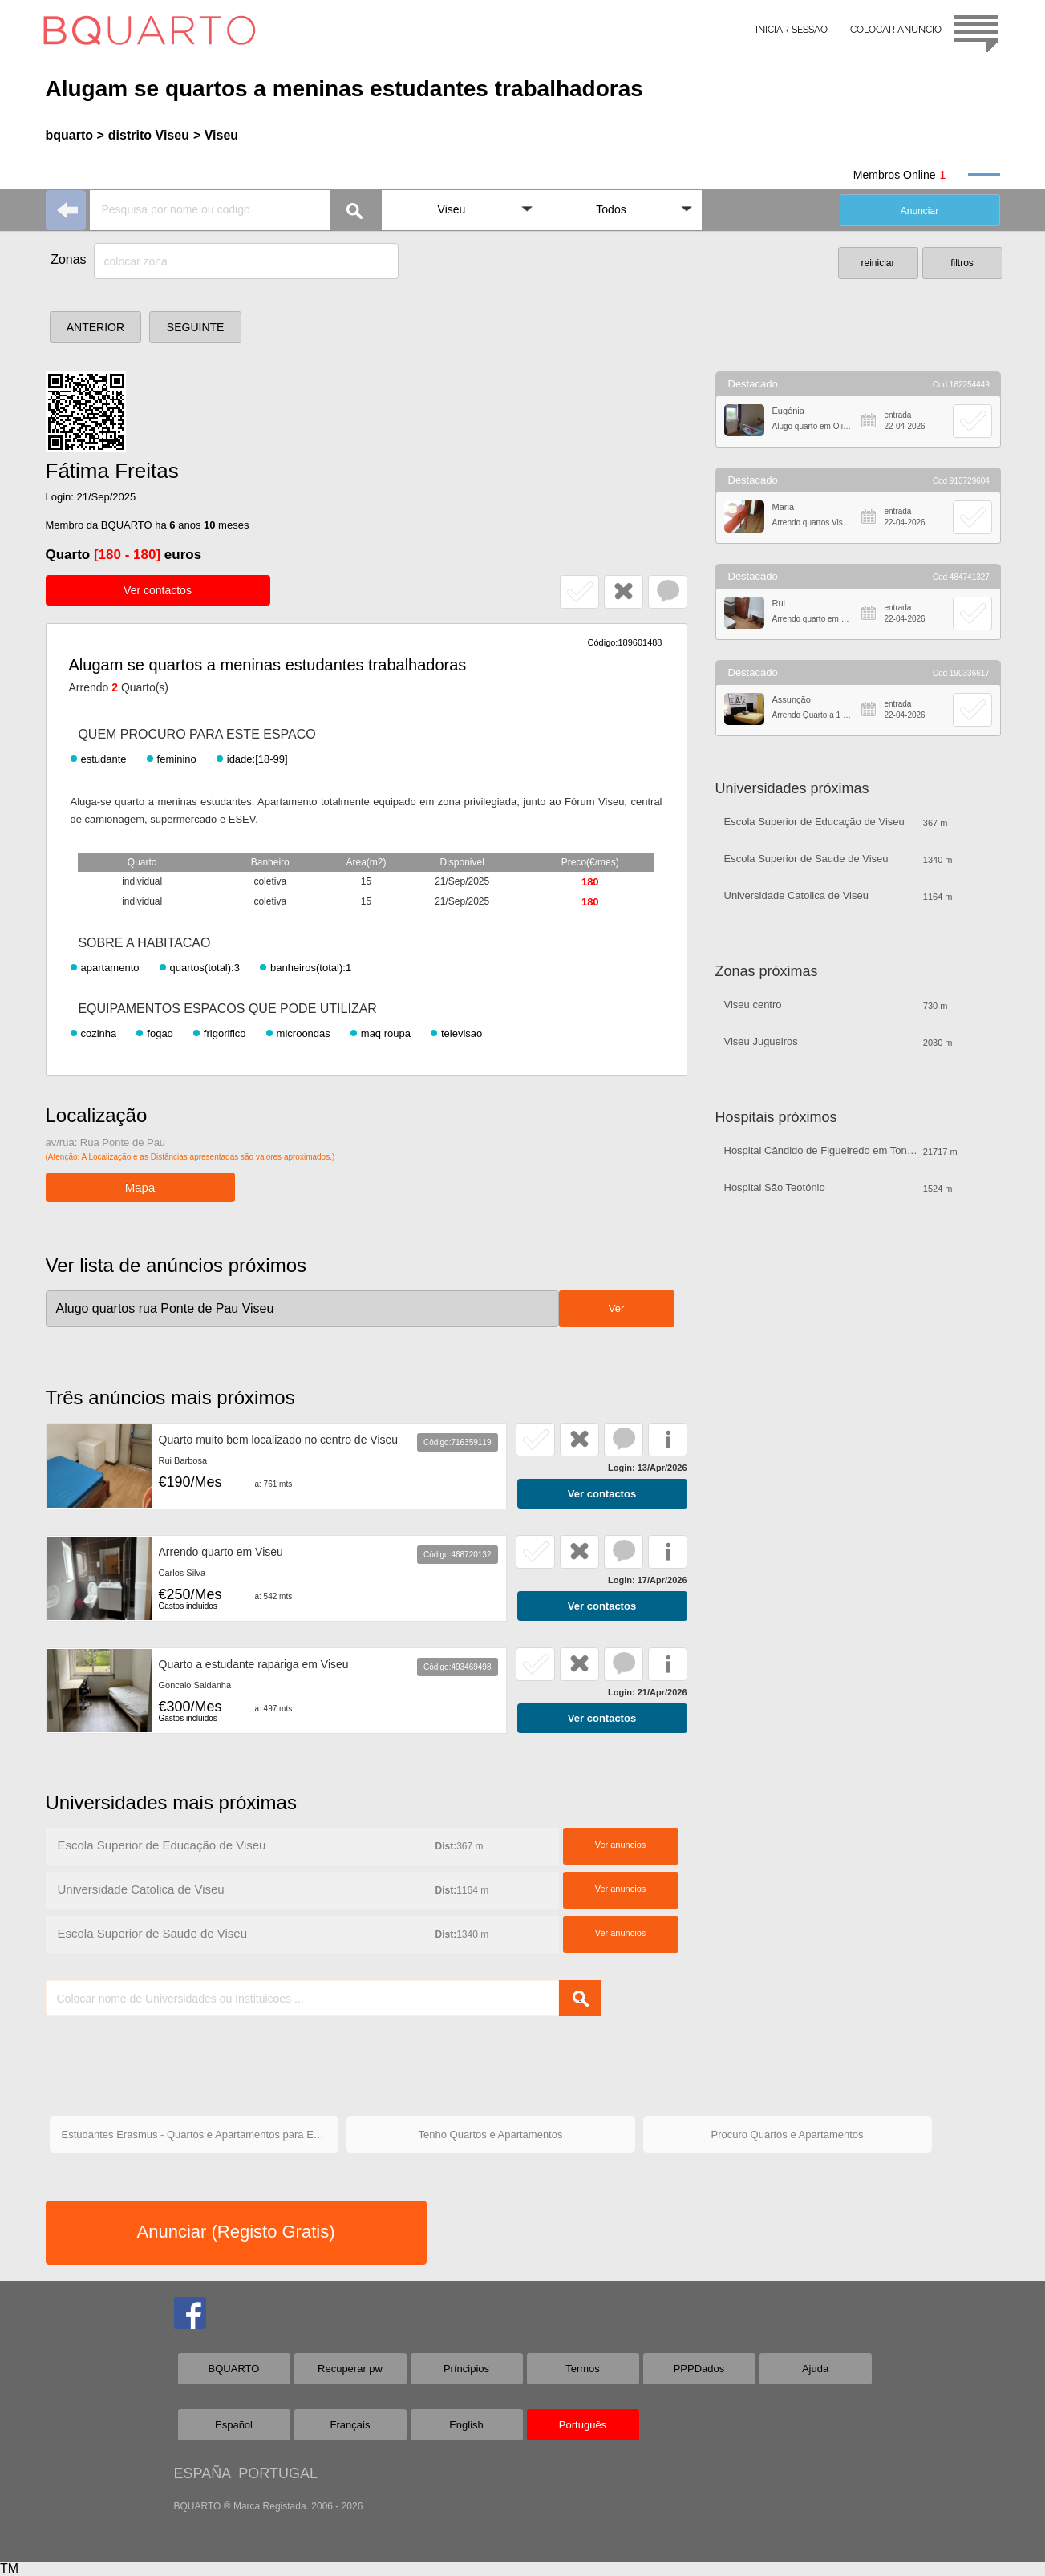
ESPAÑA (202, 2473)
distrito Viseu (148, 135)
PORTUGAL (278, 2473)
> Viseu (215, 135)
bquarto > (75, 135)
